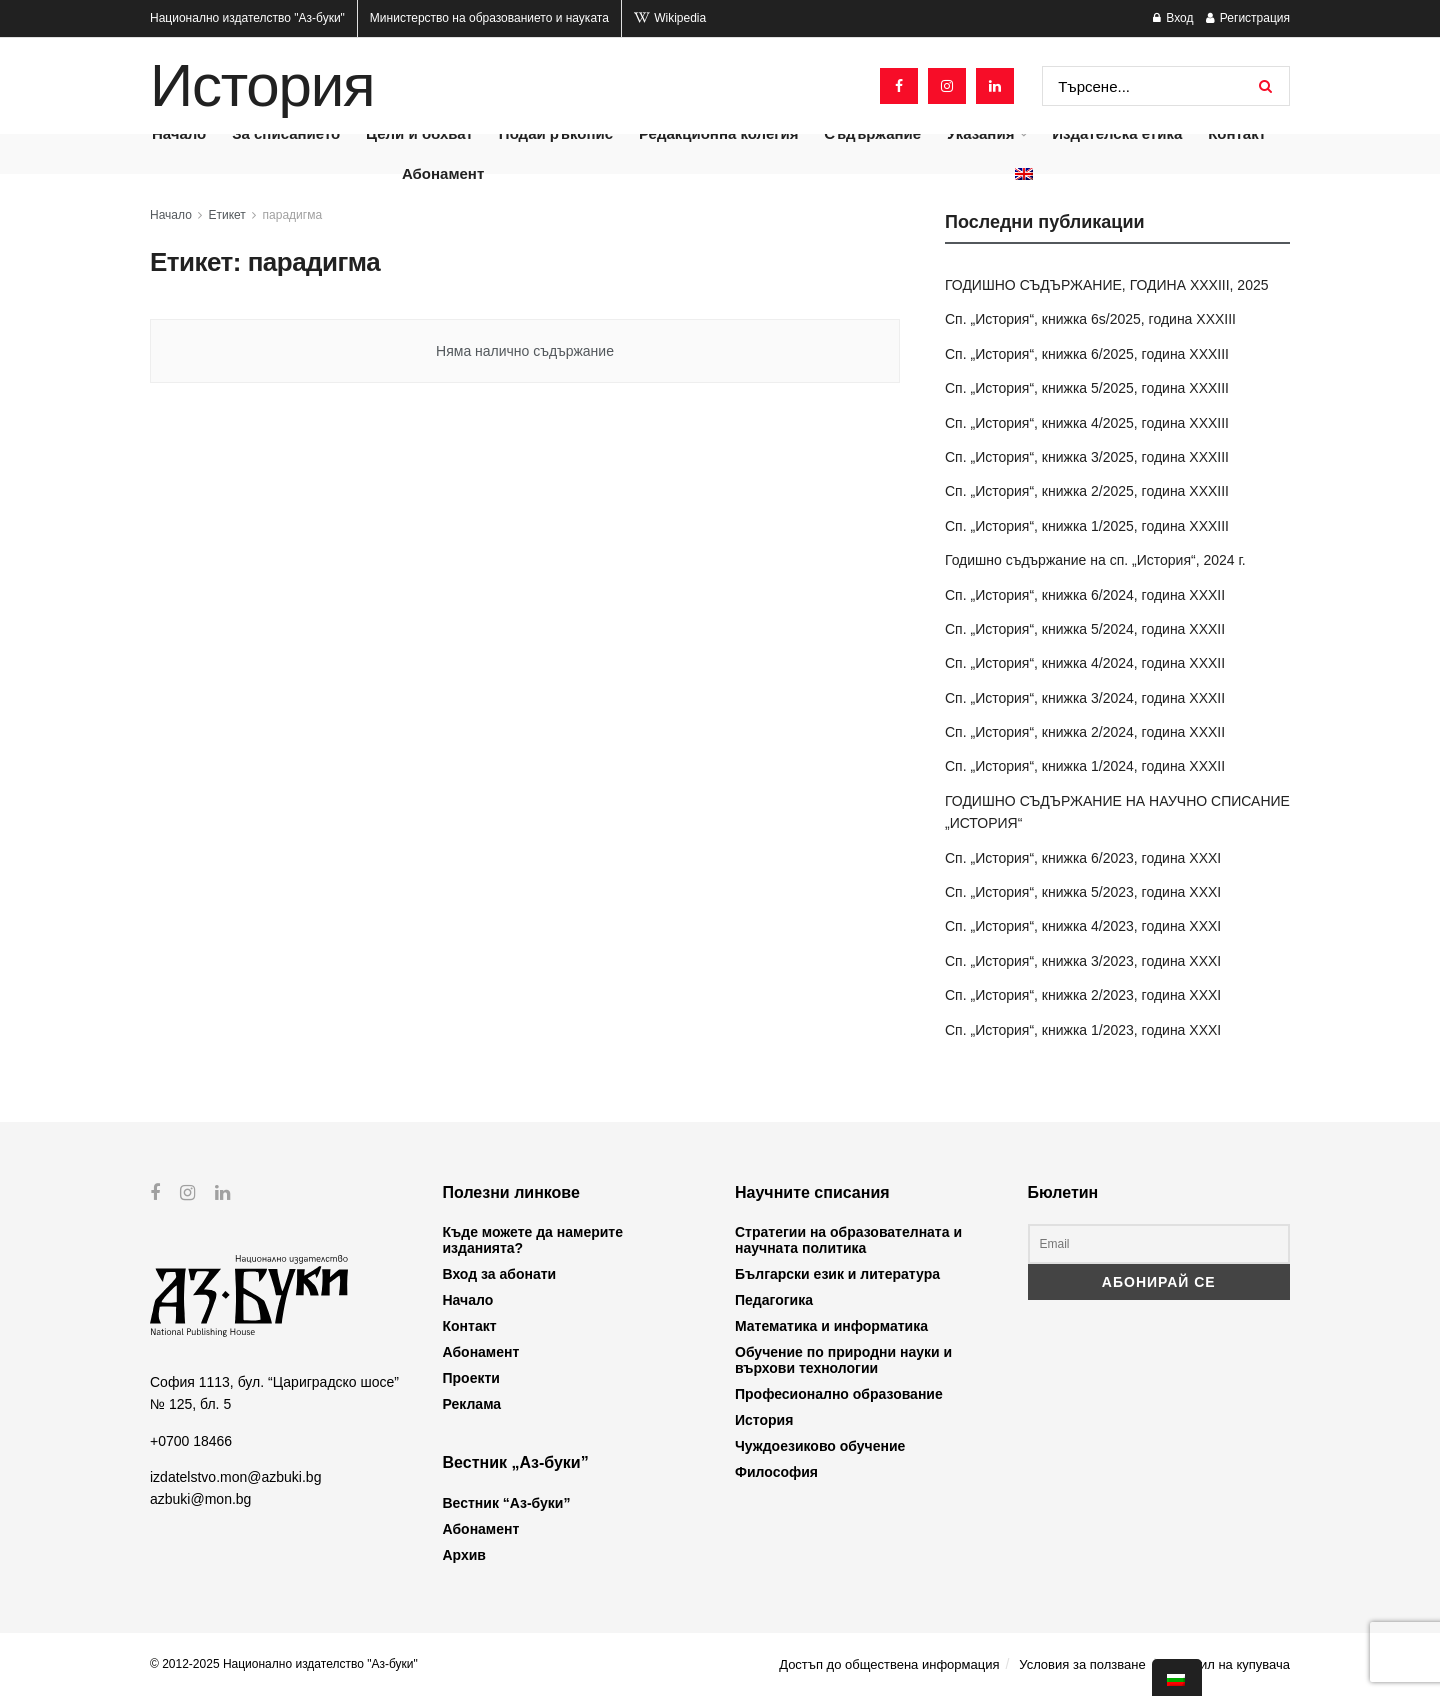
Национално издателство (247, 18)
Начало (171, 215)
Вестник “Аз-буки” (507, 1503)
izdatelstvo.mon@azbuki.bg (235, 1477)
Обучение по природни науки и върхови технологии (843, 1360)
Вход (1173, 18)
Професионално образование (839, 1394)
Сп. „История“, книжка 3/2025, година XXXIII (1087, 457)
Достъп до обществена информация (889, 1664)
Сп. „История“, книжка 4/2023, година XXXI (1083, 926)
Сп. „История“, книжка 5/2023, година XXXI (1083, 892)
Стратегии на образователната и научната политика (848, 1240)
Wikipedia (670, 18)
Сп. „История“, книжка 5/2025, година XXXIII (1087, 388)
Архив (464, 1555)
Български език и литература (837, 1274)
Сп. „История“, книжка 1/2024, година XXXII (1085, 766)
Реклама (472, 1404)
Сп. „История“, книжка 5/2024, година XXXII (1085, 629)
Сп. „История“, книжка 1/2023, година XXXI (1083, 1030)
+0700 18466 (191, 1440)
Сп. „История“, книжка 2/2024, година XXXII (1085, 732)
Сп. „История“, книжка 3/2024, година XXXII (1085, 698)
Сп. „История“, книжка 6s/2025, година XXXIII (1090, 319)
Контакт (470, 1326)
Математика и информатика (831, 1326)
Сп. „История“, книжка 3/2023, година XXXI (1083, 961)
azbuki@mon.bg (200, 1499)
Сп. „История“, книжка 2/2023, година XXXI (1083, 995)
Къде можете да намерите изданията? (533, 1240)
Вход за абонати (500, 1274)
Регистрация (1248, 18)
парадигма (293, 215)
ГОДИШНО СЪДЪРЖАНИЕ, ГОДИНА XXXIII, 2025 (1107, 285)
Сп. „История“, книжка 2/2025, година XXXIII (1087, 491)
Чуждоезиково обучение (820, 1446)
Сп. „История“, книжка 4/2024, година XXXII (1085, 663)
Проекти (471, 1378)
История (262, 86)
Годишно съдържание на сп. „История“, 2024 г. (1095, 560)
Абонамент (443, 173)
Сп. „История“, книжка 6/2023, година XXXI (1083, 858)
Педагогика (774, 1300)
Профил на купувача (1227, 1664)
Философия (776, 1472)
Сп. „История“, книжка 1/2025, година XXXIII (1087, 526)
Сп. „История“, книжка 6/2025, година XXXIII (1087, 354)
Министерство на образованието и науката (489, 18)
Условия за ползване (1082, 1664)
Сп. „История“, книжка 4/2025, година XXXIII (1087, 423)
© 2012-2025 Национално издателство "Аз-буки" (284, 1664)
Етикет (227, 215)
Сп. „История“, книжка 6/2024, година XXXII (1085, 595)
